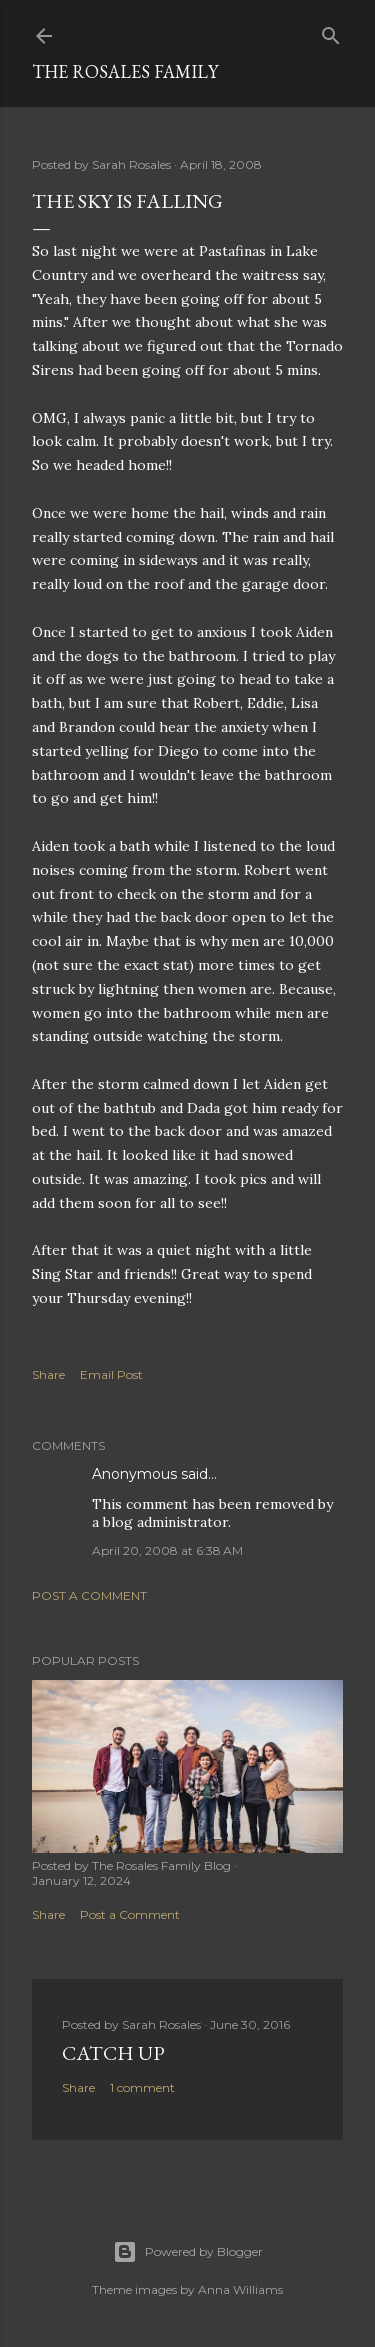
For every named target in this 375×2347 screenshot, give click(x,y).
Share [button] (48, 1374)
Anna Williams (240, 2289)
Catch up (113, 2053)
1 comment (142, 2087)
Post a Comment (89, 1595)
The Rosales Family (125, 71)
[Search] (331, 31)
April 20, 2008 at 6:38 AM (167, 1550)
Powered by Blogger (188, 2252)
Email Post (111, 1374)
